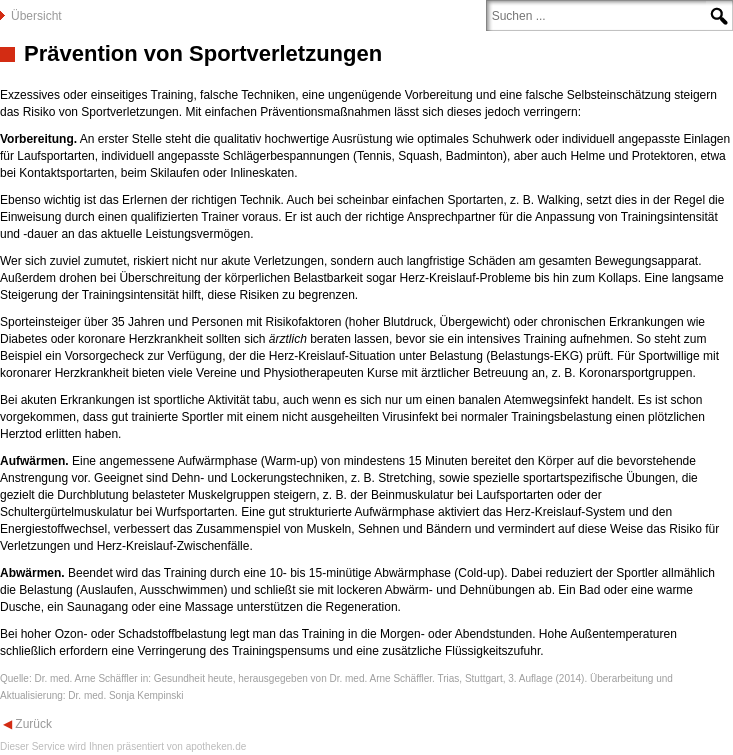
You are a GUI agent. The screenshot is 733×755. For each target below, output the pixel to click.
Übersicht (36, 16)
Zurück (32, 724)
